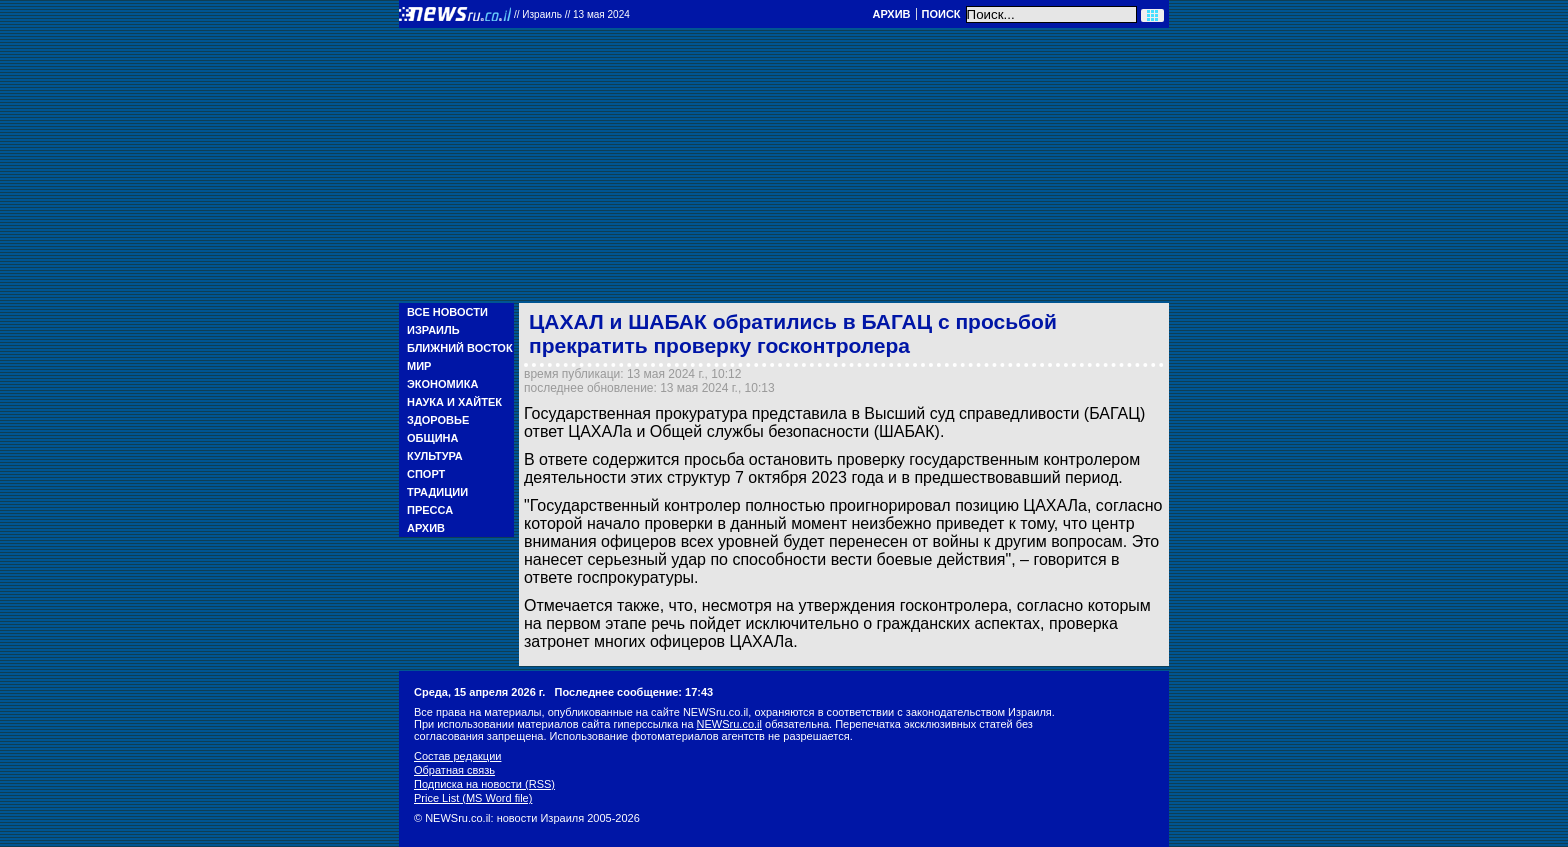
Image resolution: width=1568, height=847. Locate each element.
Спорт (426, 474)
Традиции (437, 492)
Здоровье (438, 420)
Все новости (447, 312)
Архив (891, 14)
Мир (419, 366)
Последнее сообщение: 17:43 (634, 692)
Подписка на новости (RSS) (484, 784)
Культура (435, 456)
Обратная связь (454, 770)
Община (432, 438)
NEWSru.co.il (729, 724)
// (572, 14)
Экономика (442, 384)
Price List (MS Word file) (473, 798)
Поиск (941, 14)
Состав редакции (457, 756)
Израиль (433, 330)
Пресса (430, 510)
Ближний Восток (460, 348)
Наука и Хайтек (454, 402)
